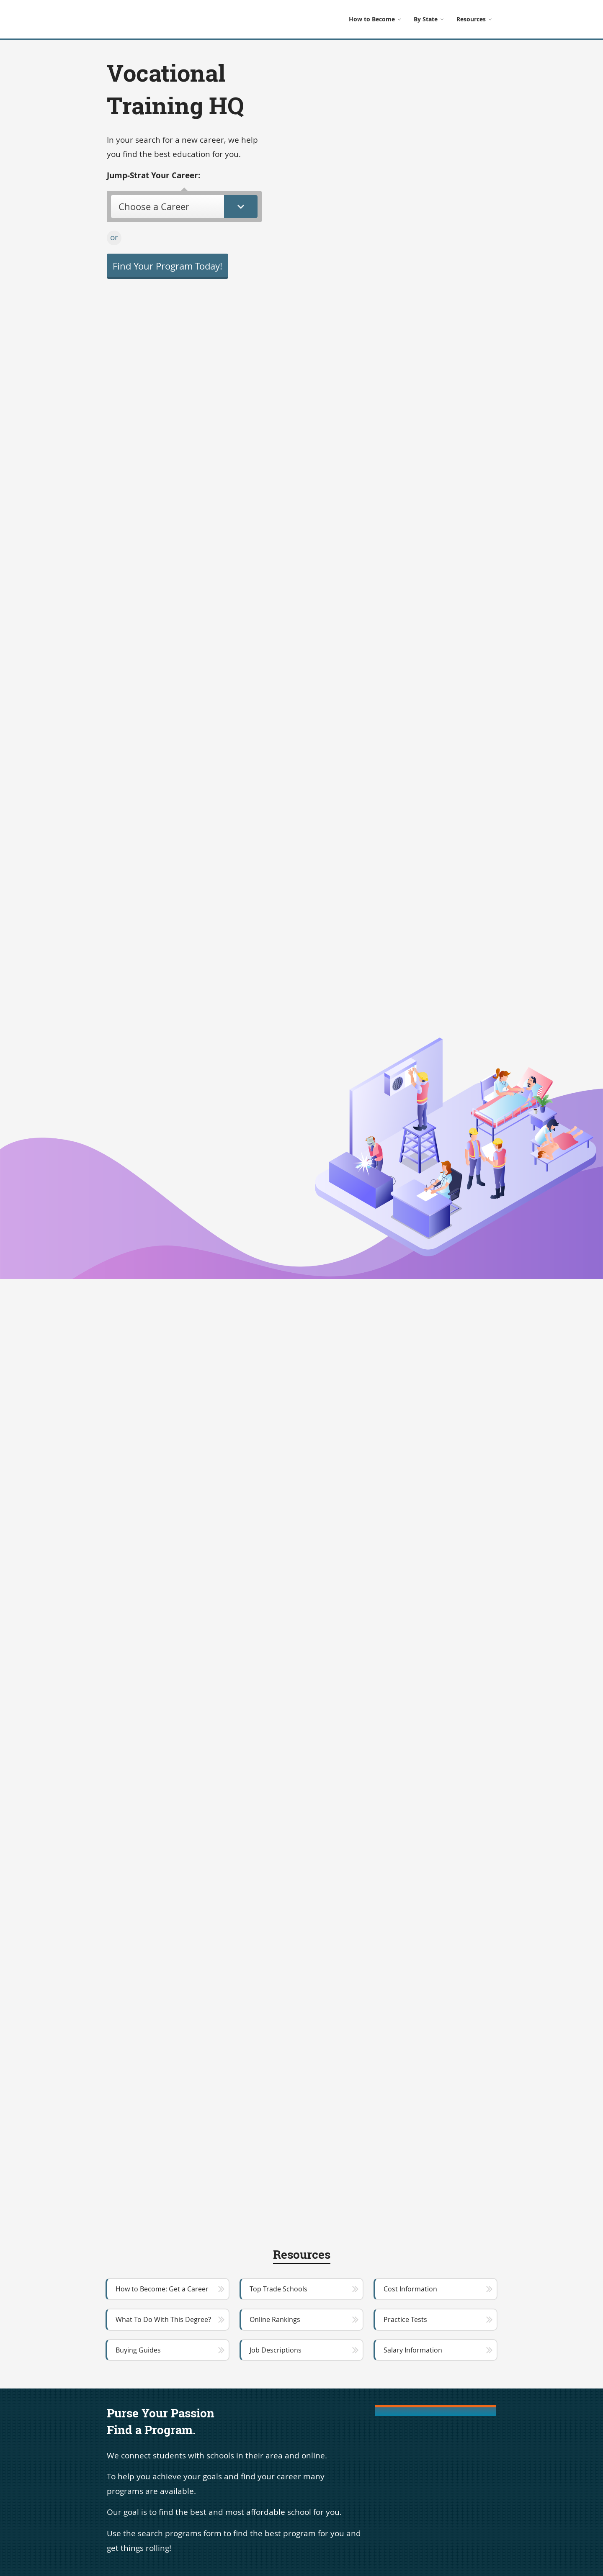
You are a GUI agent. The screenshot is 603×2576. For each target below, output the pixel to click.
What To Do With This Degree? (163, 2319)
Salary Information (413, 2350)
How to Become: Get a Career (162, 2288)
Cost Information (410, 2288)
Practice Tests (405, 2319)
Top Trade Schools (278, 2288)
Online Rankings (275, 2319)
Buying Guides (138, 2350)
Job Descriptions (276, 2350)
